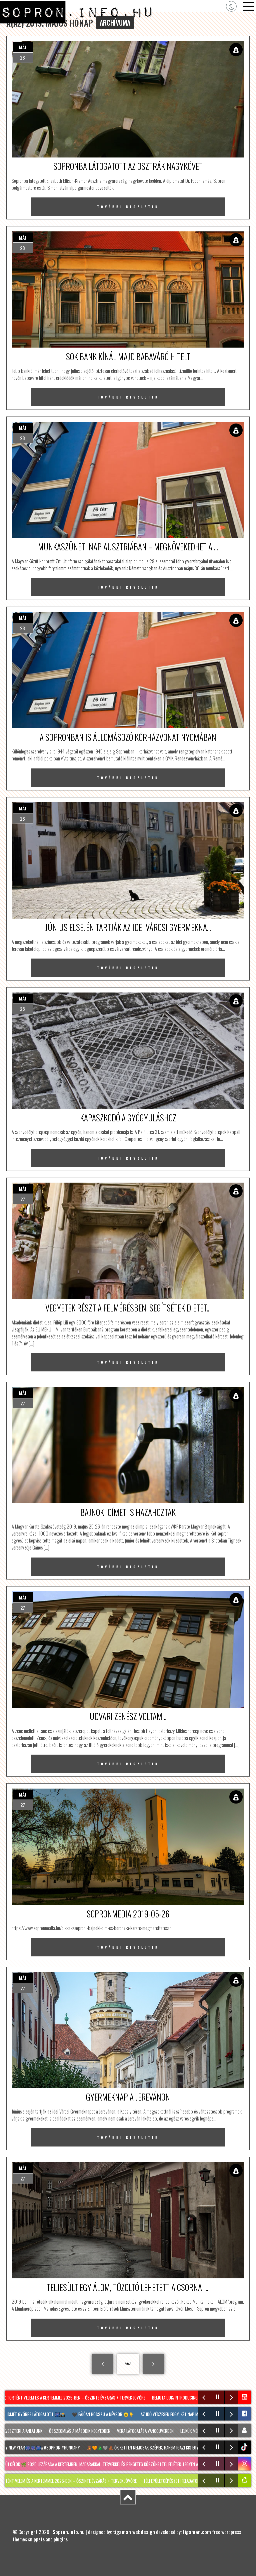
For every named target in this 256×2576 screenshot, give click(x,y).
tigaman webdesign (134, 2531)
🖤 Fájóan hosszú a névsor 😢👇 (104, 2414)
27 (22, 1199)
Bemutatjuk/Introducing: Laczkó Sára (188, 2397)
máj (22, 47)
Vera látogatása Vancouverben (147, 2431)
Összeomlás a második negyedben (81, 2431)
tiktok (245, 2446)
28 (22, 57)
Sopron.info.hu (69, 2531)
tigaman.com (197, 2531)
